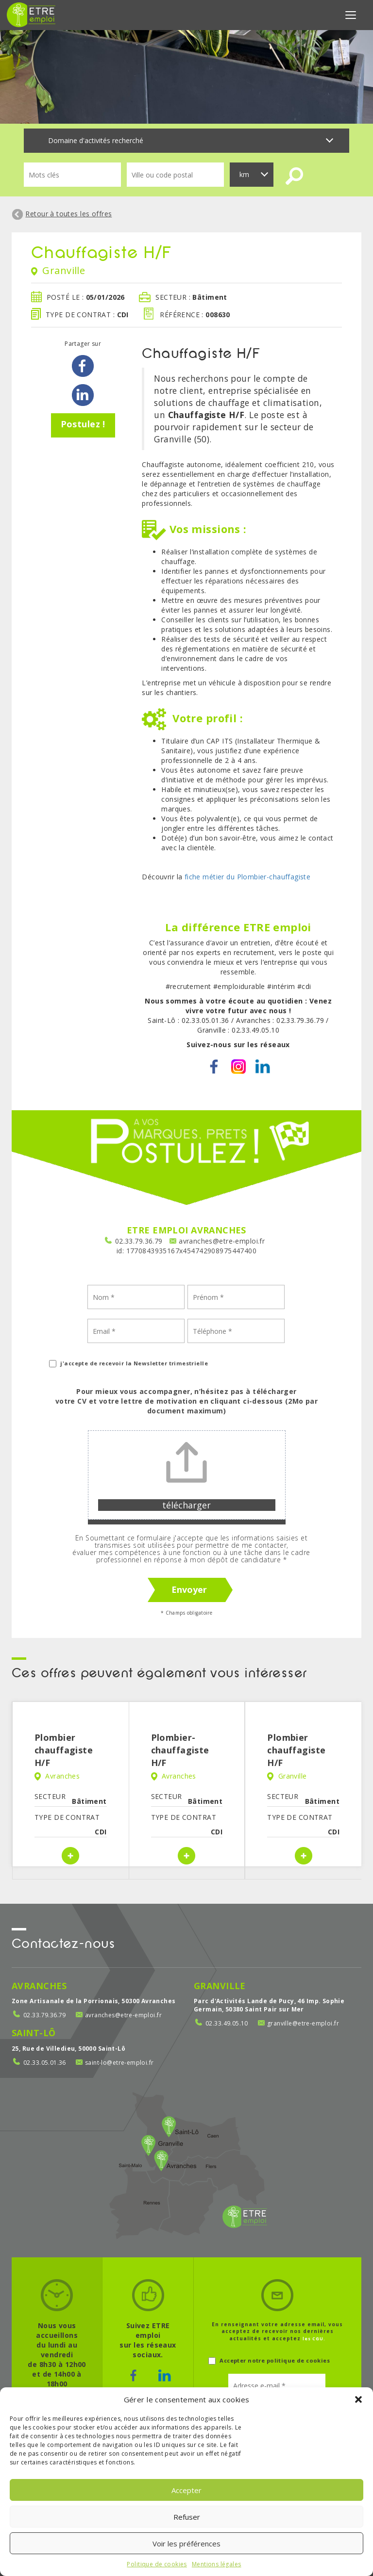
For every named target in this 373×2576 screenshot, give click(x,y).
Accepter (186, 2490)
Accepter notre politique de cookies (269, 2361)
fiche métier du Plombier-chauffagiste (248, 876)
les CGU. (314, 2338)
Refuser (186, 2517)
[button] (358, 2399)
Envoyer (189, 1589)
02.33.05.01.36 (44, 2062)
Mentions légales (216, 2564)
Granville (220, 1986)
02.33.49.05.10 (226, 2023)
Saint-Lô (33, 2033)
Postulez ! (83, 424)
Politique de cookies (156, 2564)
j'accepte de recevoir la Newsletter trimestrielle (128, 1364)
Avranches (39, 1986)
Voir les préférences (186, 2543)
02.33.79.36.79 (139, 1241)
